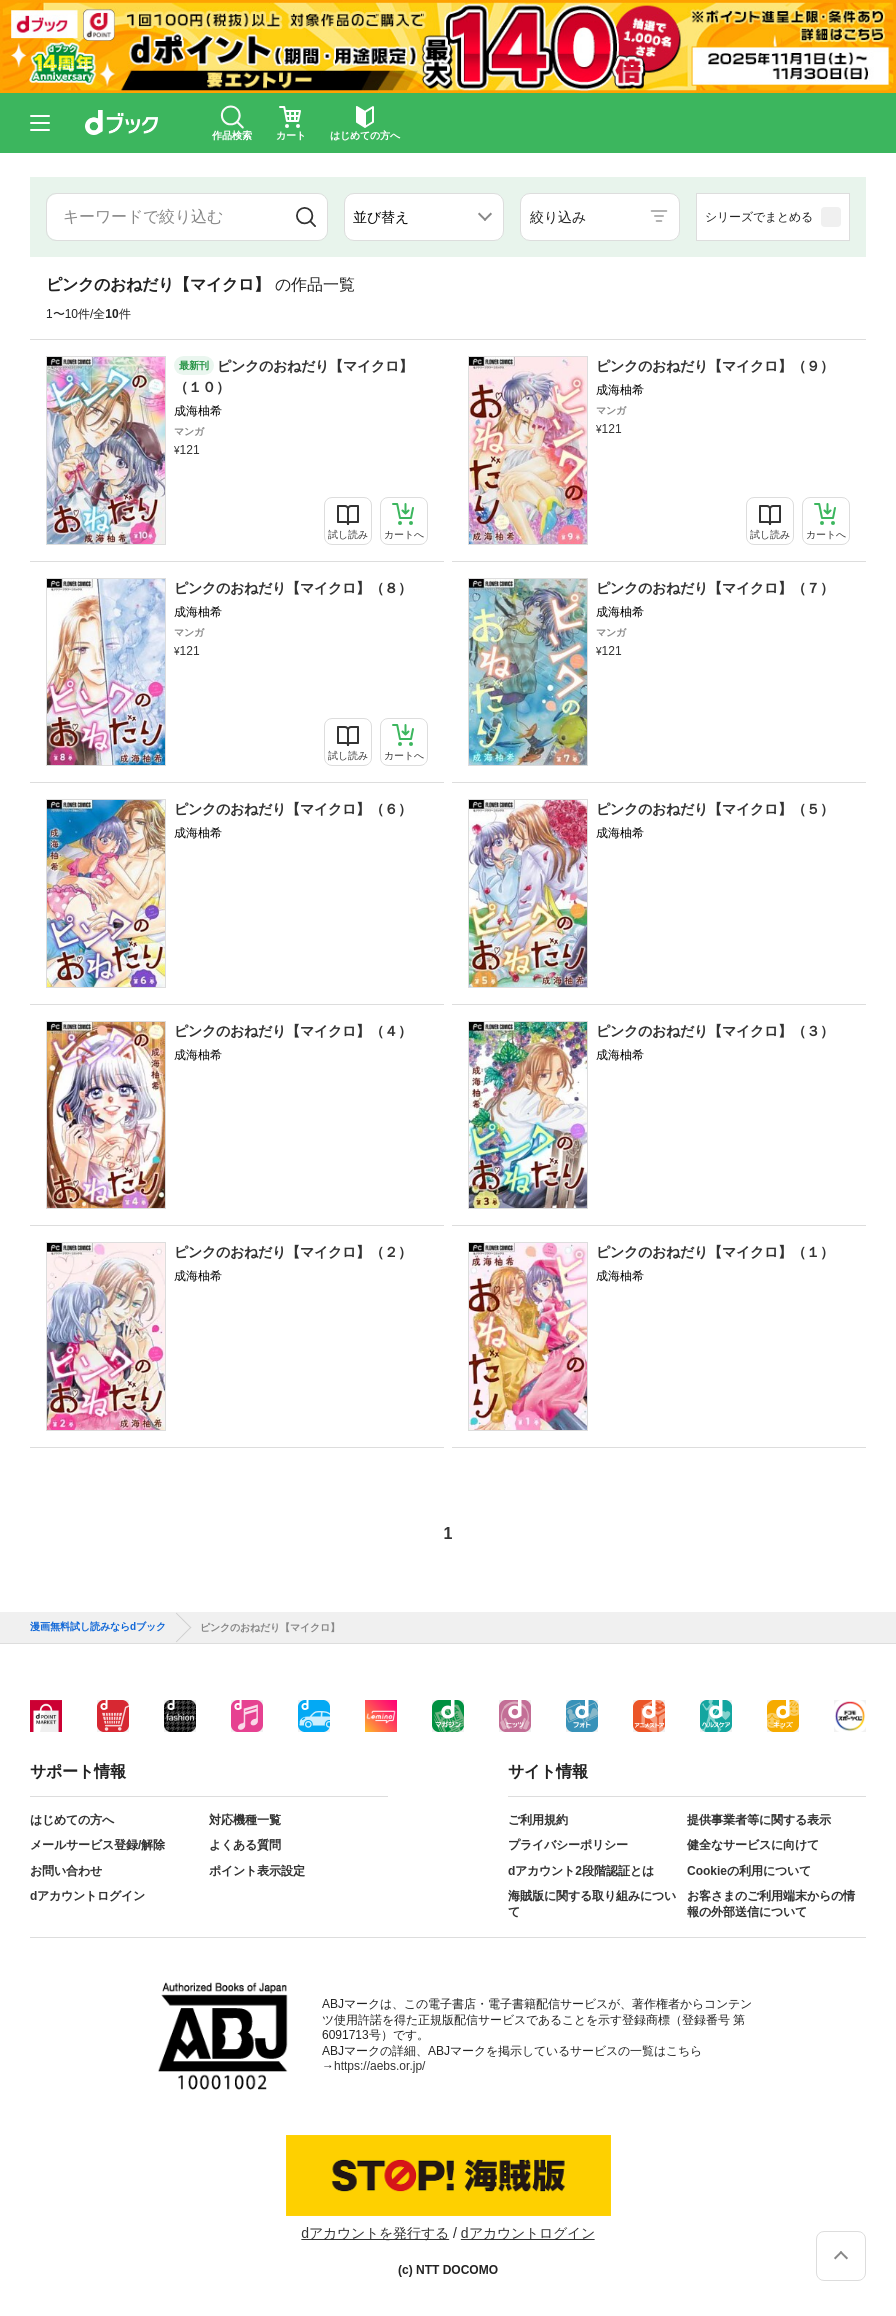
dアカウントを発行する (375, 2233)
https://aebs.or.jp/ (379, 2066)
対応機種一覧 (245, 1820)
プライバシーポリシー (568, 1845)
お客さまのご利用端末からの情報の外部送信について (771, 1904)
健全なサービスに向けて (753, 1845)
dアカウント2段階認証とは (581, 1871)
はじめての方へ (72, 1820)
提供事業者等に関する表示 (759, 1820)
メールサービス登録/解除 (97, 1845)
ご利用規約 (538, 1820)
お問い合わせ (66, 1871)
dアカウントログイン (87, 1896)
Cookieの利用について (749, 1871)
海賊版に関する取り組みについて (592, 1904)
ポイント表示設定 (257, 1871)
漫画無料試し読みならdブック (98, 1627)
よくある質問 (245, 1845)
